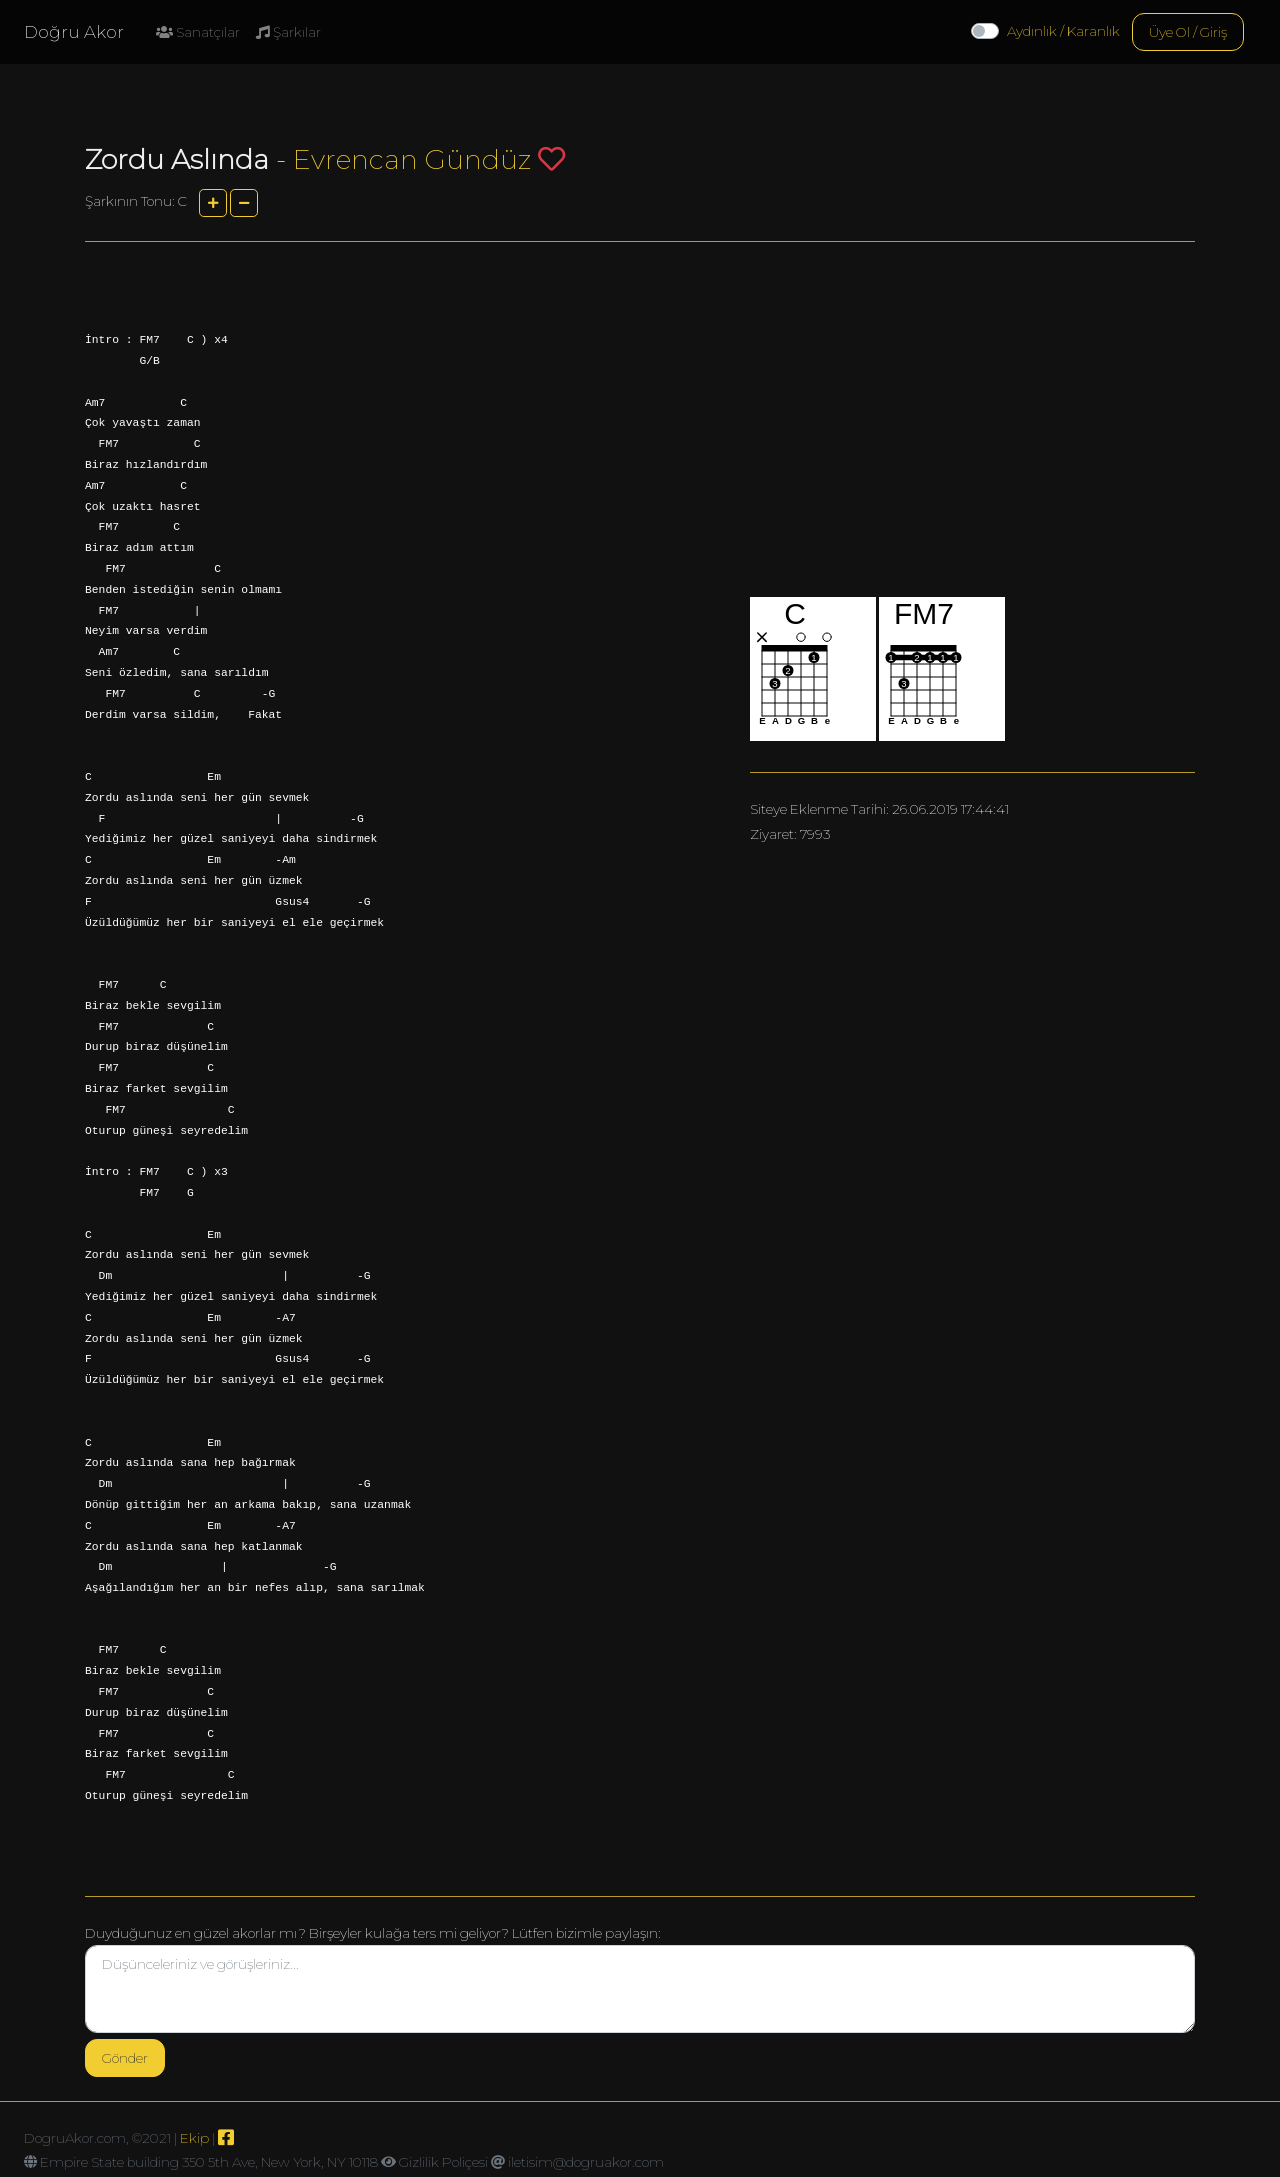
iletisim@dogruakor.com (586, 2162)
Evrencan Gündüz (412, 159)
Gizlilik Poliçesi (443, 2162)
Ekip (194, 2138)
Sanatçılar (198, 32)
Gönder (125, 2058)
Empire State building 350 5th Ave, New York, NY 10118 (209, 2162)
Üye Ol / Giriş (1188, 32)
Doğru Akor (74, 32)
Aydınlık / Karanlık (1063, 31)
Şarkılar (288, 32)
